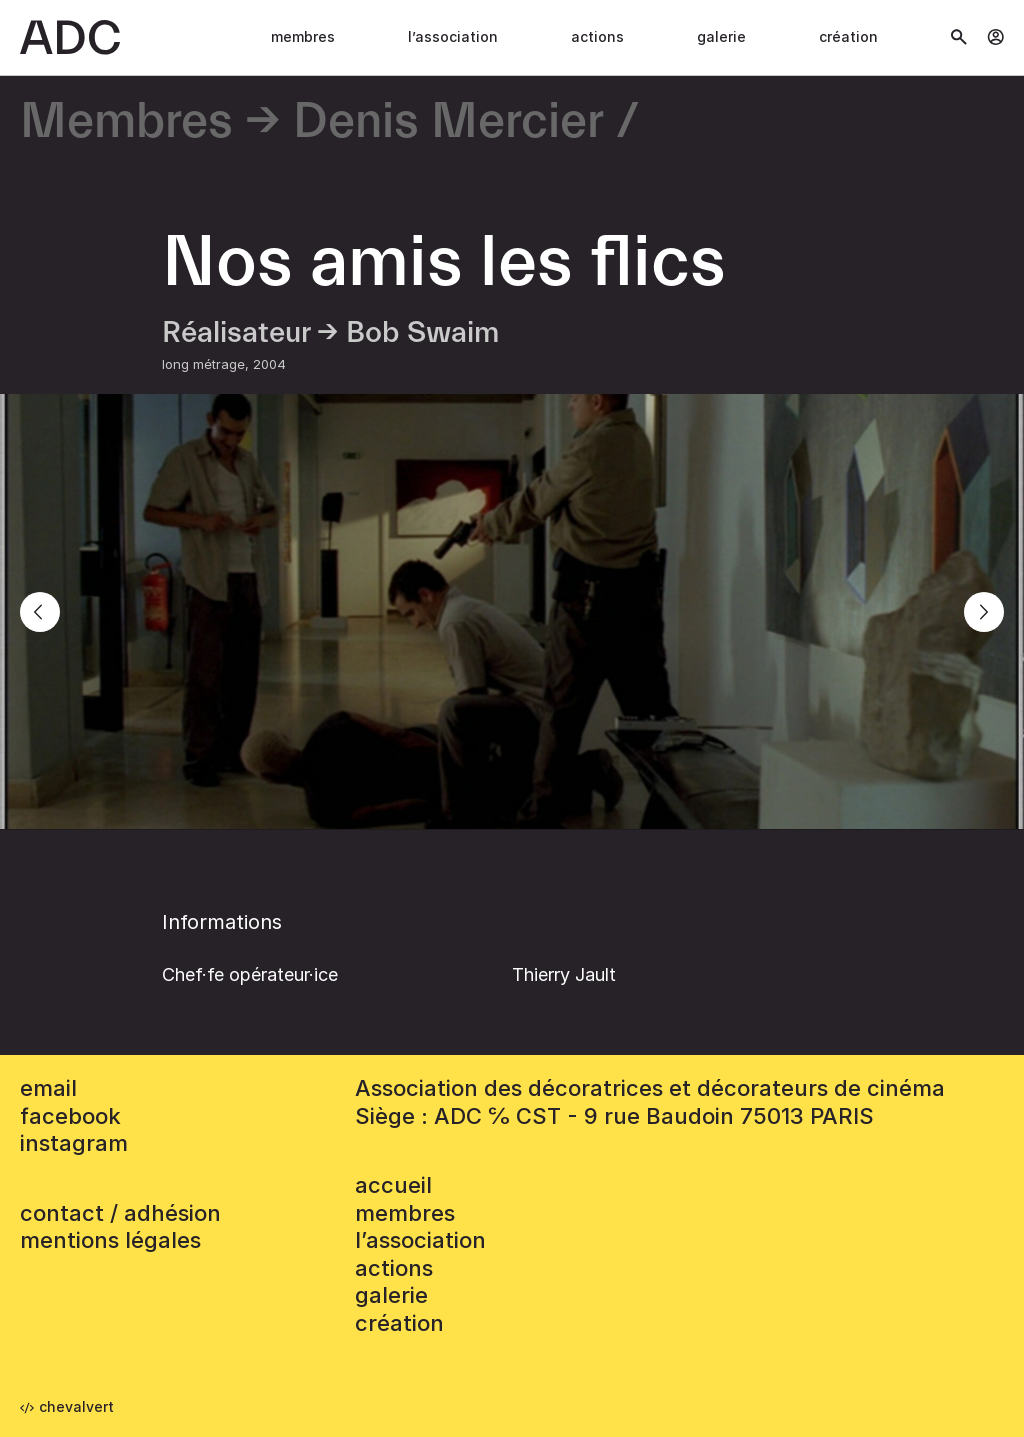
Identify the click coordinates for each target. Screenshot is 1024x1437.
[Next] (984, 612)
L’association (453, 36)
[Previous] (40, 612)
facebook (70, 1116)
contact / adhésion (120, 1213)
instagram (74, 1143)
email (48, 1088)
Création (848, 36)
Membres (303, 36)
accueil (393, 1185)
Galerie (721, 36)
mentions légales (110, 1240)
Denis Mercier (448, 122)
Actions (597, 36)
